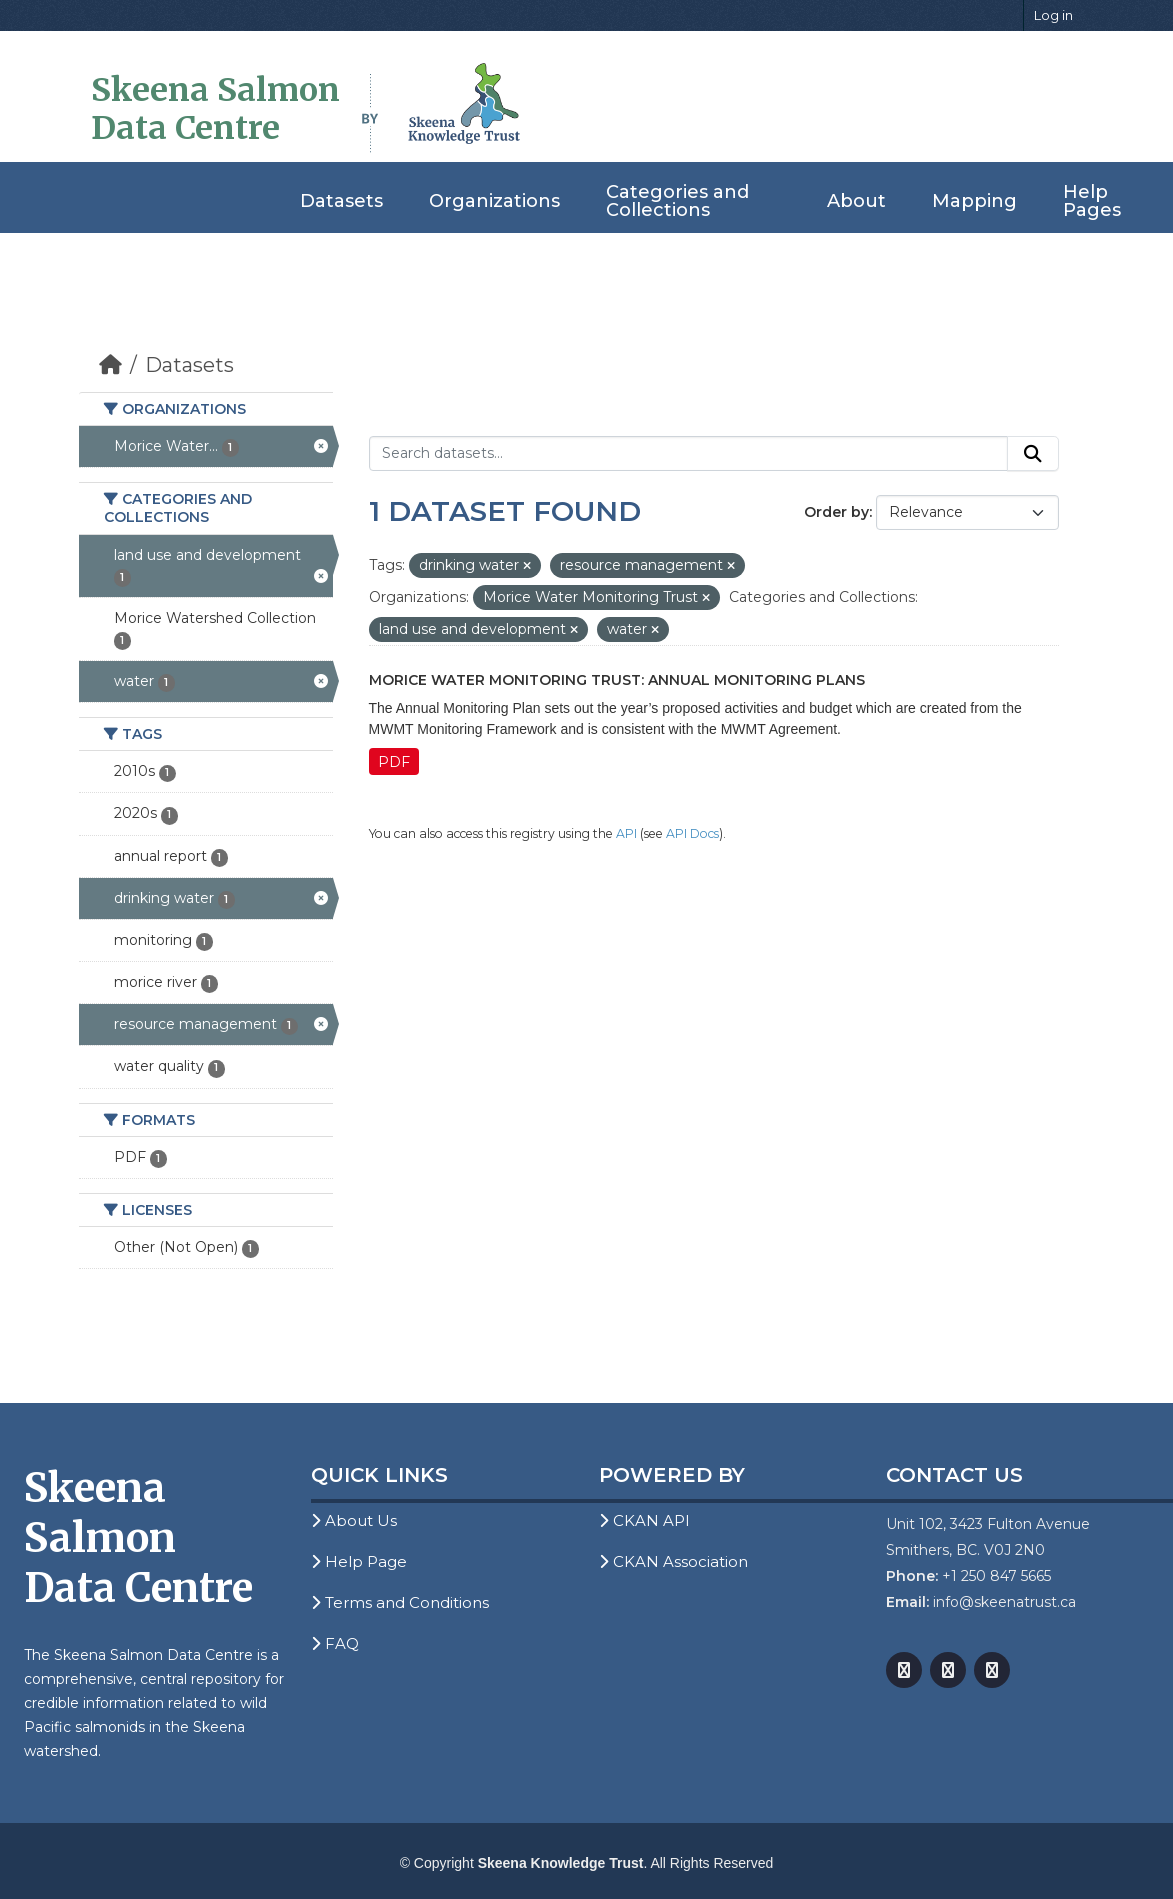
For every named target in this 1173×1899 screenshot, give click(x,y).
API (626, 833)
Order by (836, 512)
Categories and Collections (677, 201)
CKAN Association (673, 1561)
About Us (354, 1520)
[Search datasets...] (688, 454)
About (856, 201)
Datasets (341, 201)
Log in (1053, 15)
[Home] (110, 365)
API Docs (692, 833)
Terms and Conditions (400, 1602)
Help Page (359, 1561)
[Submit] (1033, 454)
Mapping (974, 201)
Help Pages (1092, 201)
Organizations (494, 201)
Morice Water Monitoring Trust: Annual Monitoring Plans (617, 680)
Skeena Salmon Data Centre (215, 109)
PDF (394, 762)
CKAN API (644, 1520)
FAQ (335, 1643)
